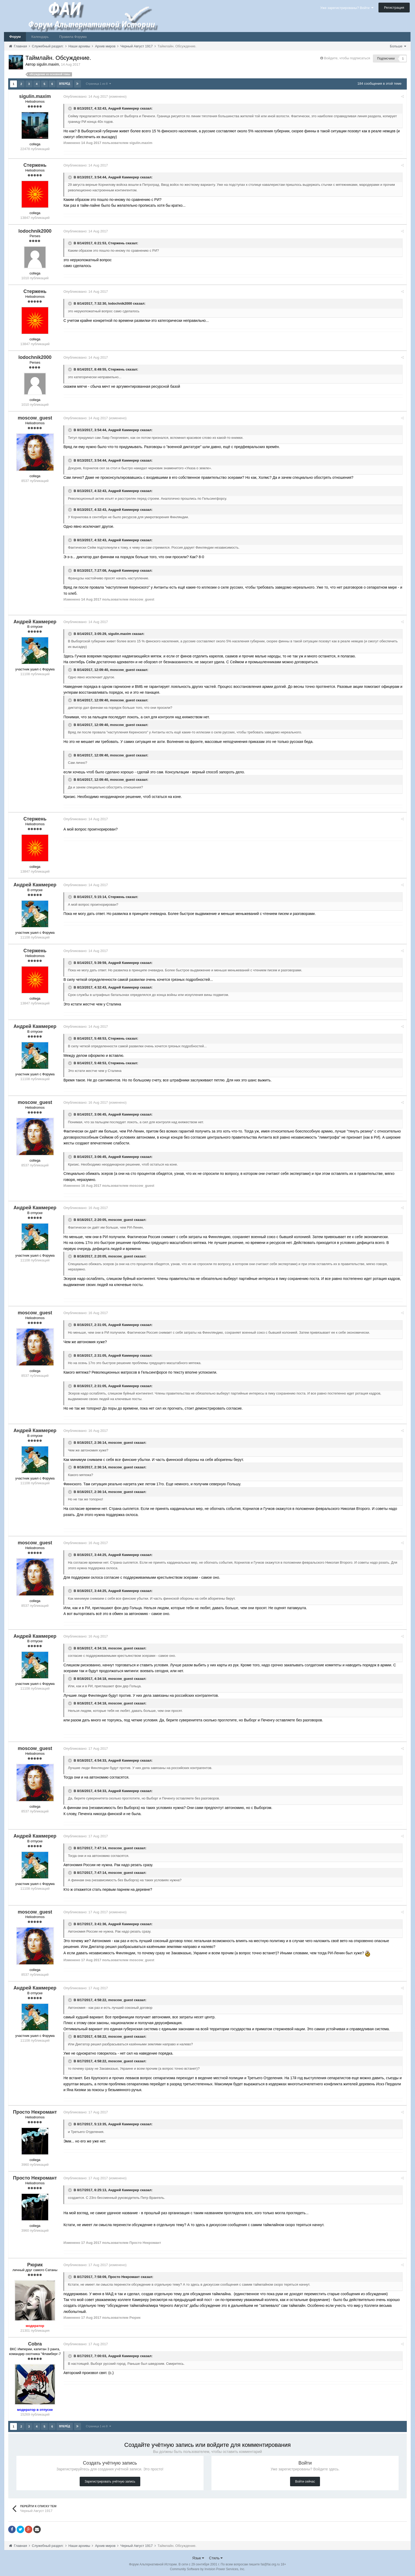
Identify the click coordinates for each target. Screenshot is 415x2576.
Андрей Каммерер (125, 108)
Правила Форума (73, 37)
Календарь (40, 37)
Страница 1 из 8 (98, 83)
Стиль (216, 2557)
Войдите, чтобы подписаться (347, 58)
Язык (198, 2557)
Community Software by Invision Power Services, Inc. (207, 2568)
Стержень (118, 243)
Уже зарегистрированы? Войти (346, 8)
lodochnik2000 (122, 303)
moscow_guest (124, 669)
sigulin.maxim (121, 633)
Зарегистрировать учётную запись (110, 2481)
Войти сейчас (305, 2481)
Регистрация (394, 8)
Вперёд (64, 83)
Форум (15, 37)
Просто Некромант (126, 2277)
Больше (398, 46)
